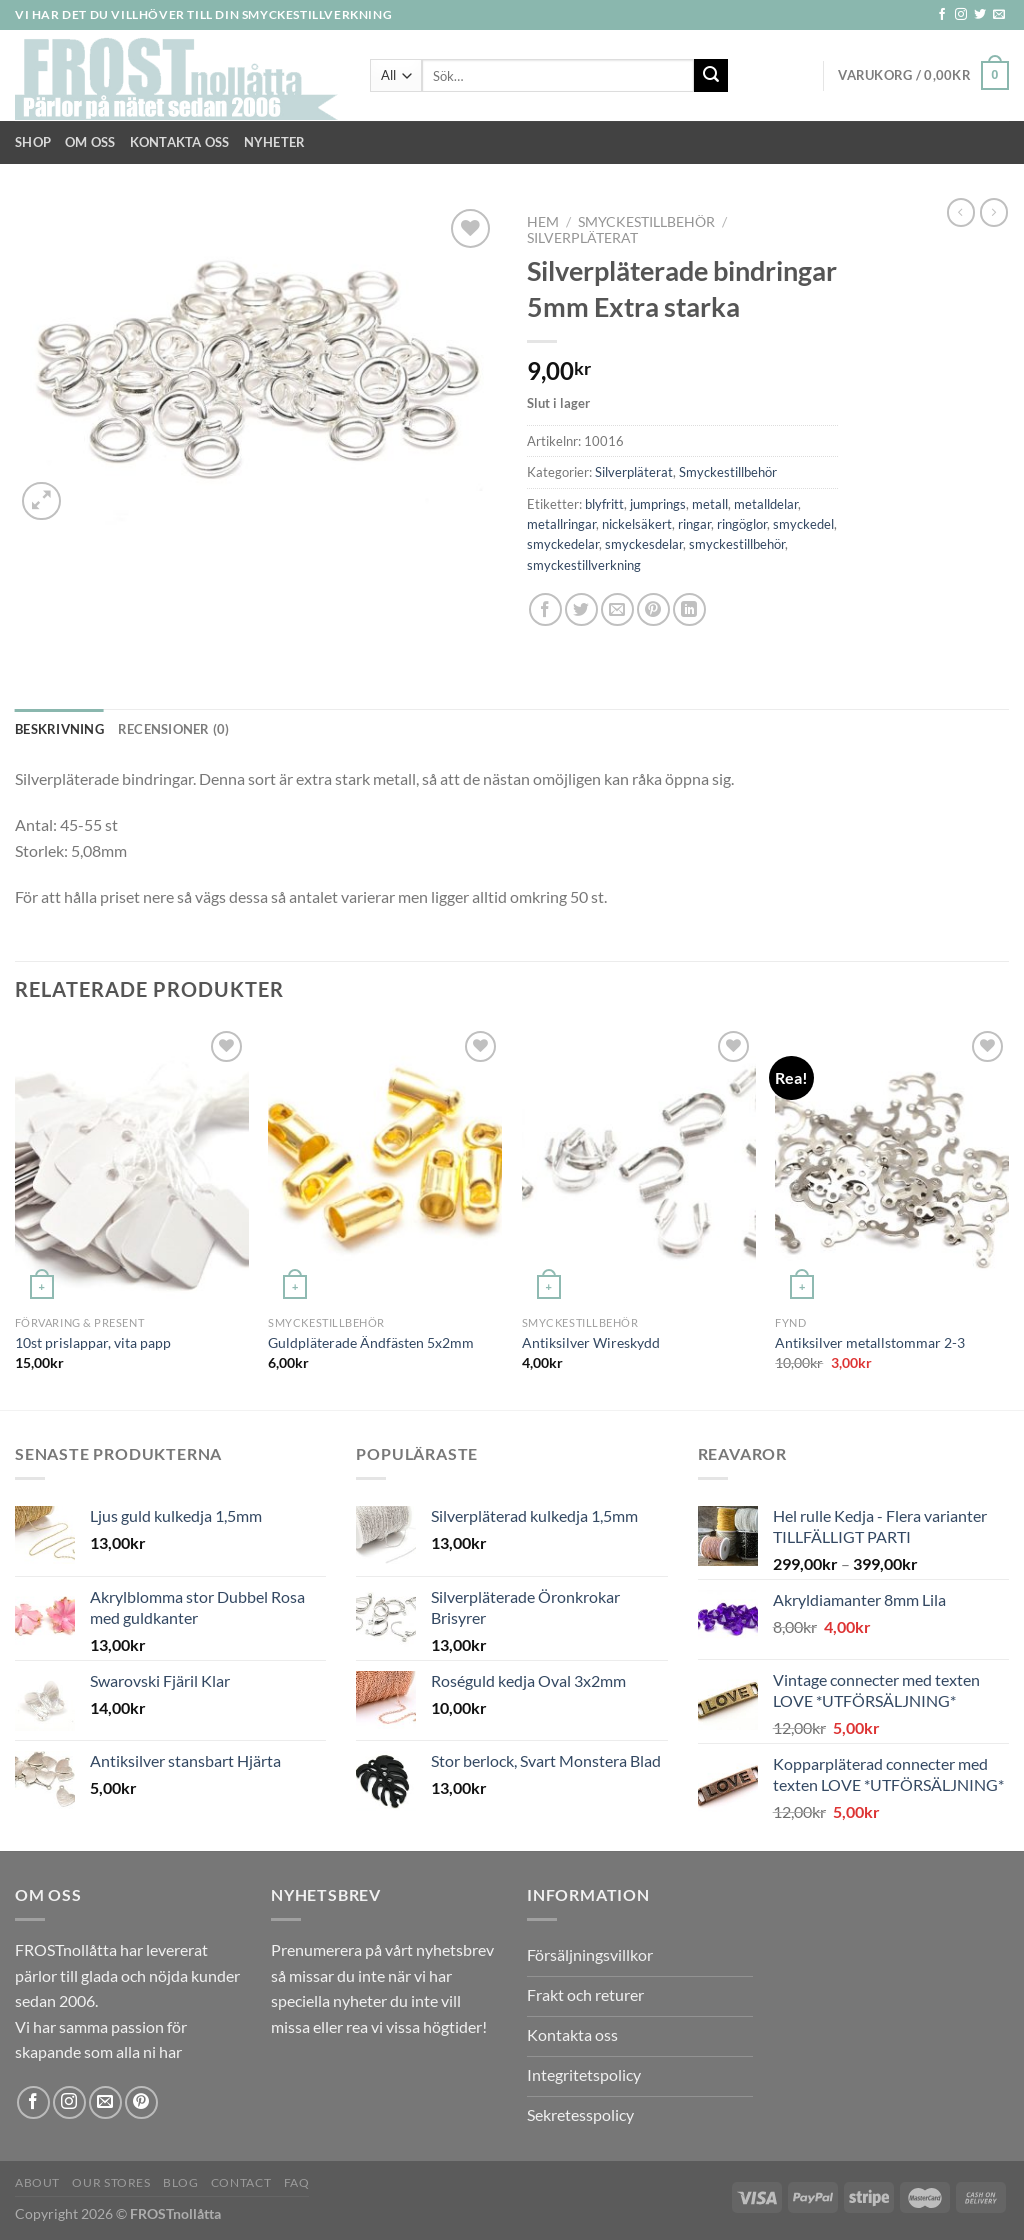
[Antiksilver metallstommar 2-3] (892, 1166)
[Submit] (711, 76)
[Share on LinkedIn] (689, 609)
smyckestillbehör (737, 544)
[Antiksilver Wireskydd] (639, 1166)
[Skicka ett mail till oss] (999, 15)
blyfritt (604, 504)
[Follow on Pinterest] (141, 2102)
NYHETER (275, 142)
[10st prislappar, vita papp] (132, 1166)
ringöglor (742, 524)
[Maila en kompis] (617, 609)
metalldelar (766, 504)
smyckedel (803, 524)
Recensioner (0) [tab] (174, 729)
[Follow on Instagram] (961, 15)
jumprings (658, 504)
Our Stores (111, 2182)
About (37, 2182)
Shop (33, 142)
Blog (180, 2182)
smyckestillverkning (584, 565)
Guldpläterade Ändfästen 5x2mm (371, 1342)
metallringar (561, 524)
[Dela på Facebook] (545, 609)
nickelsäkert (637, 524)
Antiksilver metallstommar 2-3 (870, 1342)
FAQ (297, 2182)
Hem (543, 222)
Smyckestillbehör (646, 222)
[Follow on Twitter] (980, 15)
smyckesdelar (644, 544)
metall (710, 504)
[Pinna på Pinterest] (653, 609)
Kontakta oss (180, 142)
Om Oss (90, 142)
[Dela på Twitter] (581, 609)
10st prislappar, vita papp (93, 1342)
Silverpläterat (582, 238)
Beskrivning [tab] (59, 729)
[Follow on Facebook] (942, 15)
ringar (694, 524)
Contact (241, 2182)
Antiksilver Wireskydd (591, 1342)
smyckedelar (563, 544)
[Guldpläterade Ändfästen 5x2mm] (385, 1166)
